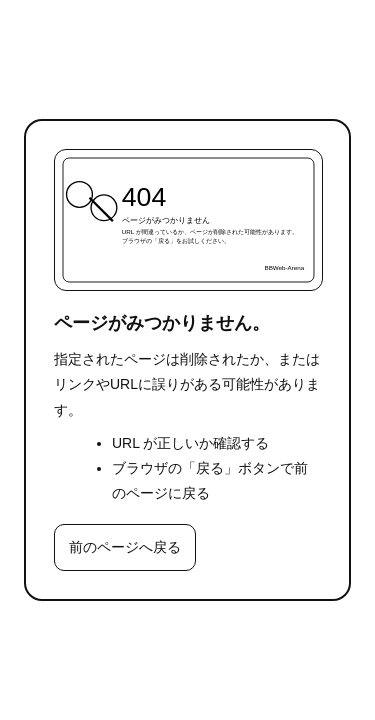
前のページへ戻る (125, 547)
